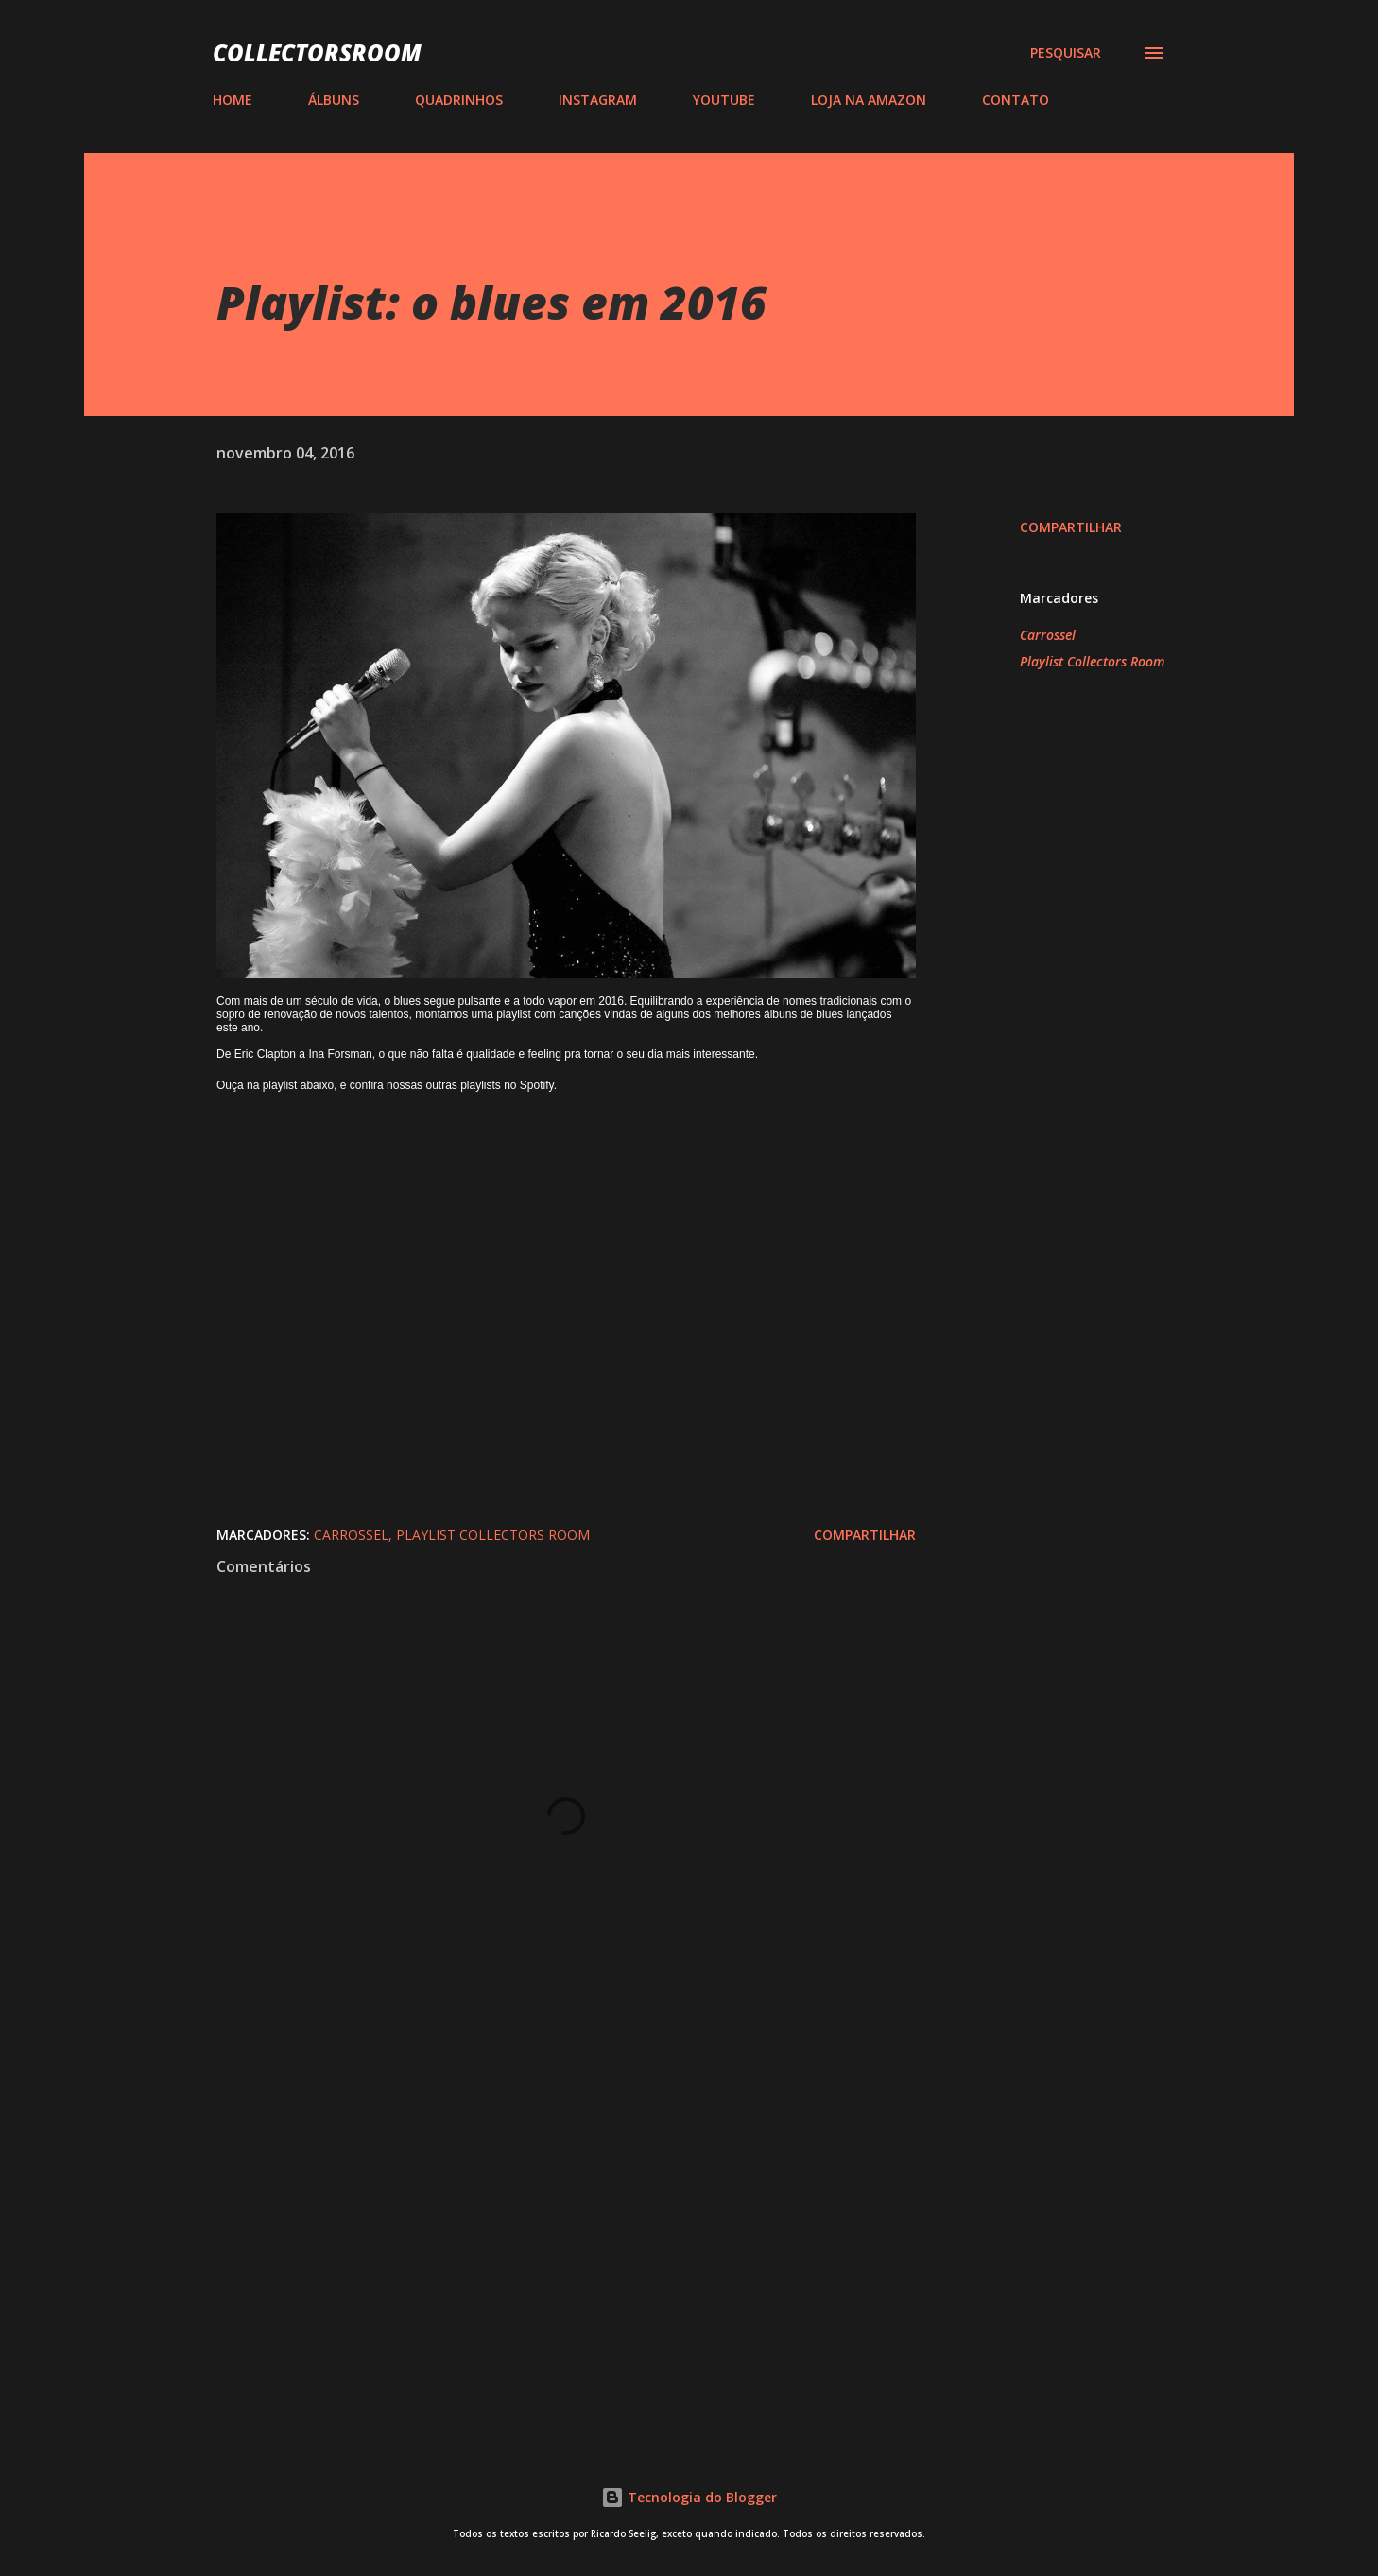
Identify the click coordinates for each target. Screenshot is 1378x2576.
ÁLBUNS (333, 100)
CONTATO (1015, 100)
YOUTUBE (724, 100)
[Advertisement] (535, 2199)
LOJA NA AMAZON (868, 100)
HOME (232, 100)
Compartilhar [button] (1071, 527)
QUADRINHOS (459, 100)
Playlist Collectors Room (1092, 661)
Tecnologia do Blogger (689, 2497)
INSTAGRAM (598, 100)
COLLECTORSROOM (317, 52)
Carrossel (1048, 635)
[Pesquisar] (1065, 53)
